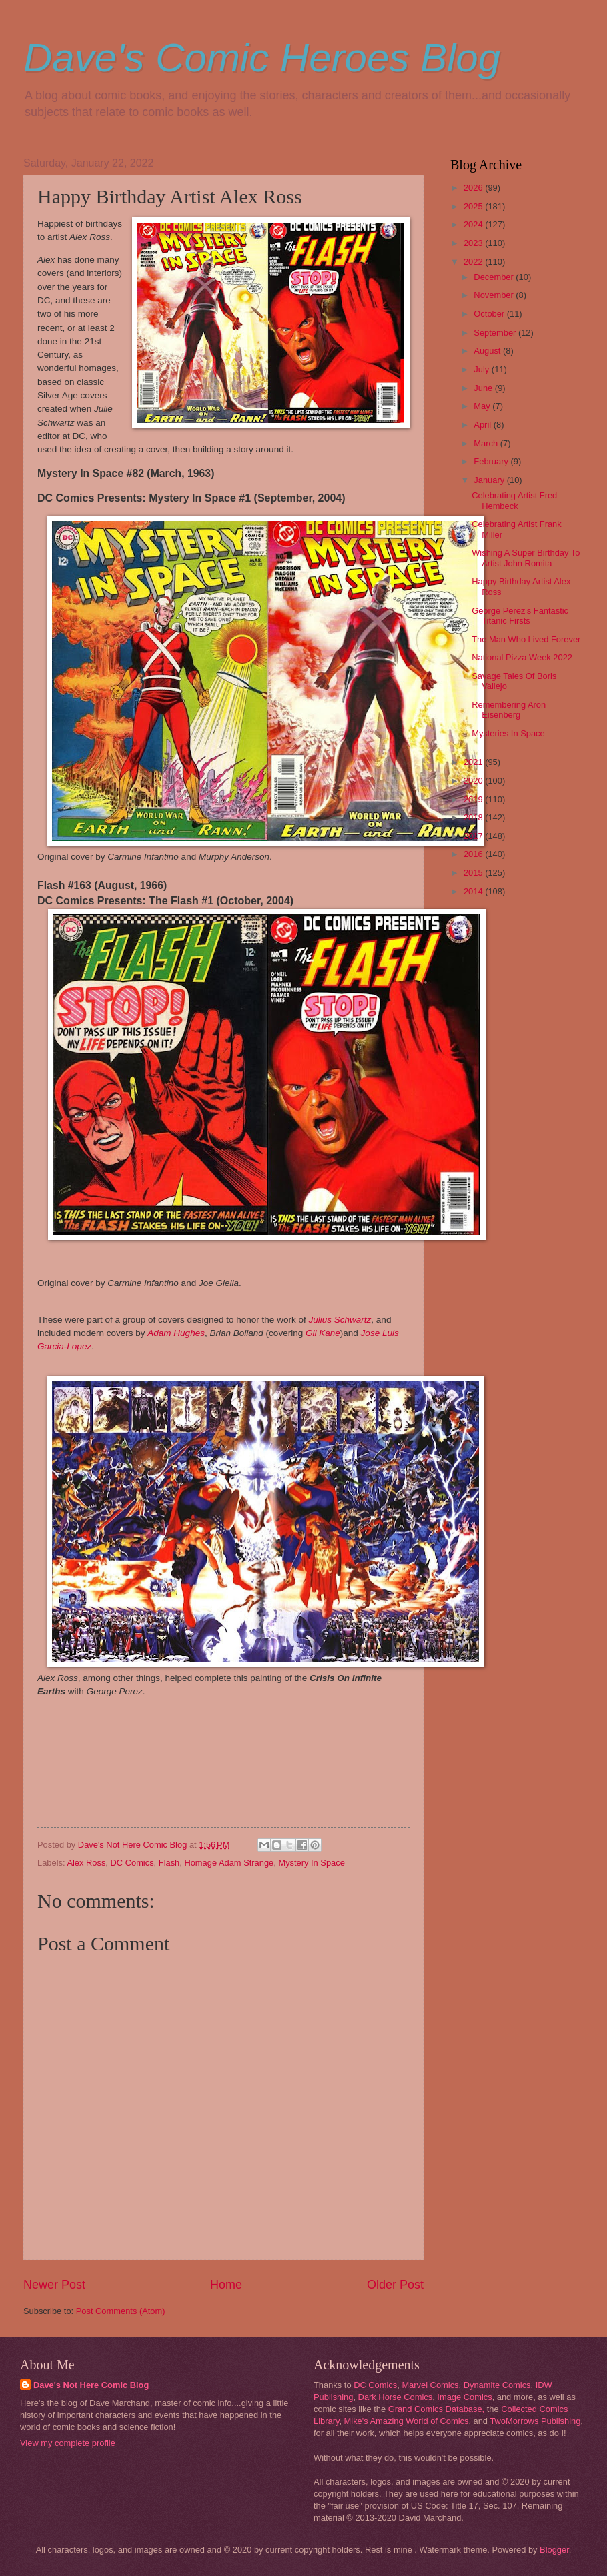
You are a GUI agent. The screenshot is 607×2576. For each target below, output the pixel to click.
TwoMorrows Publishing (535, 2421)
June (484, 388)
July (482, 369)
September (496, 333)
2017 (474, 836)
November (495, 295)
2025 (474, 206)
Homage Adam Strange (228, 1863)
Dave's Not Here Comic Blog (91, 2385)
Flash (169, 1863)
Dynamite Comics (497, 2385)
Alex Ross (86, 1863)
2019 (474, 799)
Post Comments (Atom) (120, 2311)
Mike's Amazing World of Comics (406, 2421)
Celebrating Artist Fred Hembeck (514, 500)
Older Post (395, 2284)
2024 (474, 224)
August (488, 351)
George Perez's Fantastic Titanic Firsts (520, 616)
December (495, 277)
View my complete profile (67, 2443)
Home (226, 2284)
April (483, 425)
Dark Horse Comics (395, 2397)
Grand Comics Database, (436, 2409)
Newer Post (54, 2284)
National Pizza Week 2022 (522, 657)
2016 (474, 854)
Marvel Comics (430, 2385)
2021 (474, 762)
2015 (474, 873)
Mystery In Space (311, 1863)
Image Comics (464, 2397)
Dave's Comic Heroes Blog (261, 57)
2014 (474, 891)
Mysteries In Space (508, 733)
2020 (474, 781)
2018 (474, 817)
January (490, 480)
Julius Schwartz (339, 1320)
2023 (474, 243)
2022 (474, 262)
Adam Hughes (176, 1333)
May (483, 406)
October (490, 314)
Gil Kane (323, 1333)
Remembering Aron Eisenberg (509, 710)
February (492, 461)
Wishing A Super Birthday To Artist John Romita (526, 558)
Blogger (554, 2550)
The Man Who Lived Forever (526, 639)
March (487, 443)
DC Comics (132, 1863)
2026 (474, 188)
